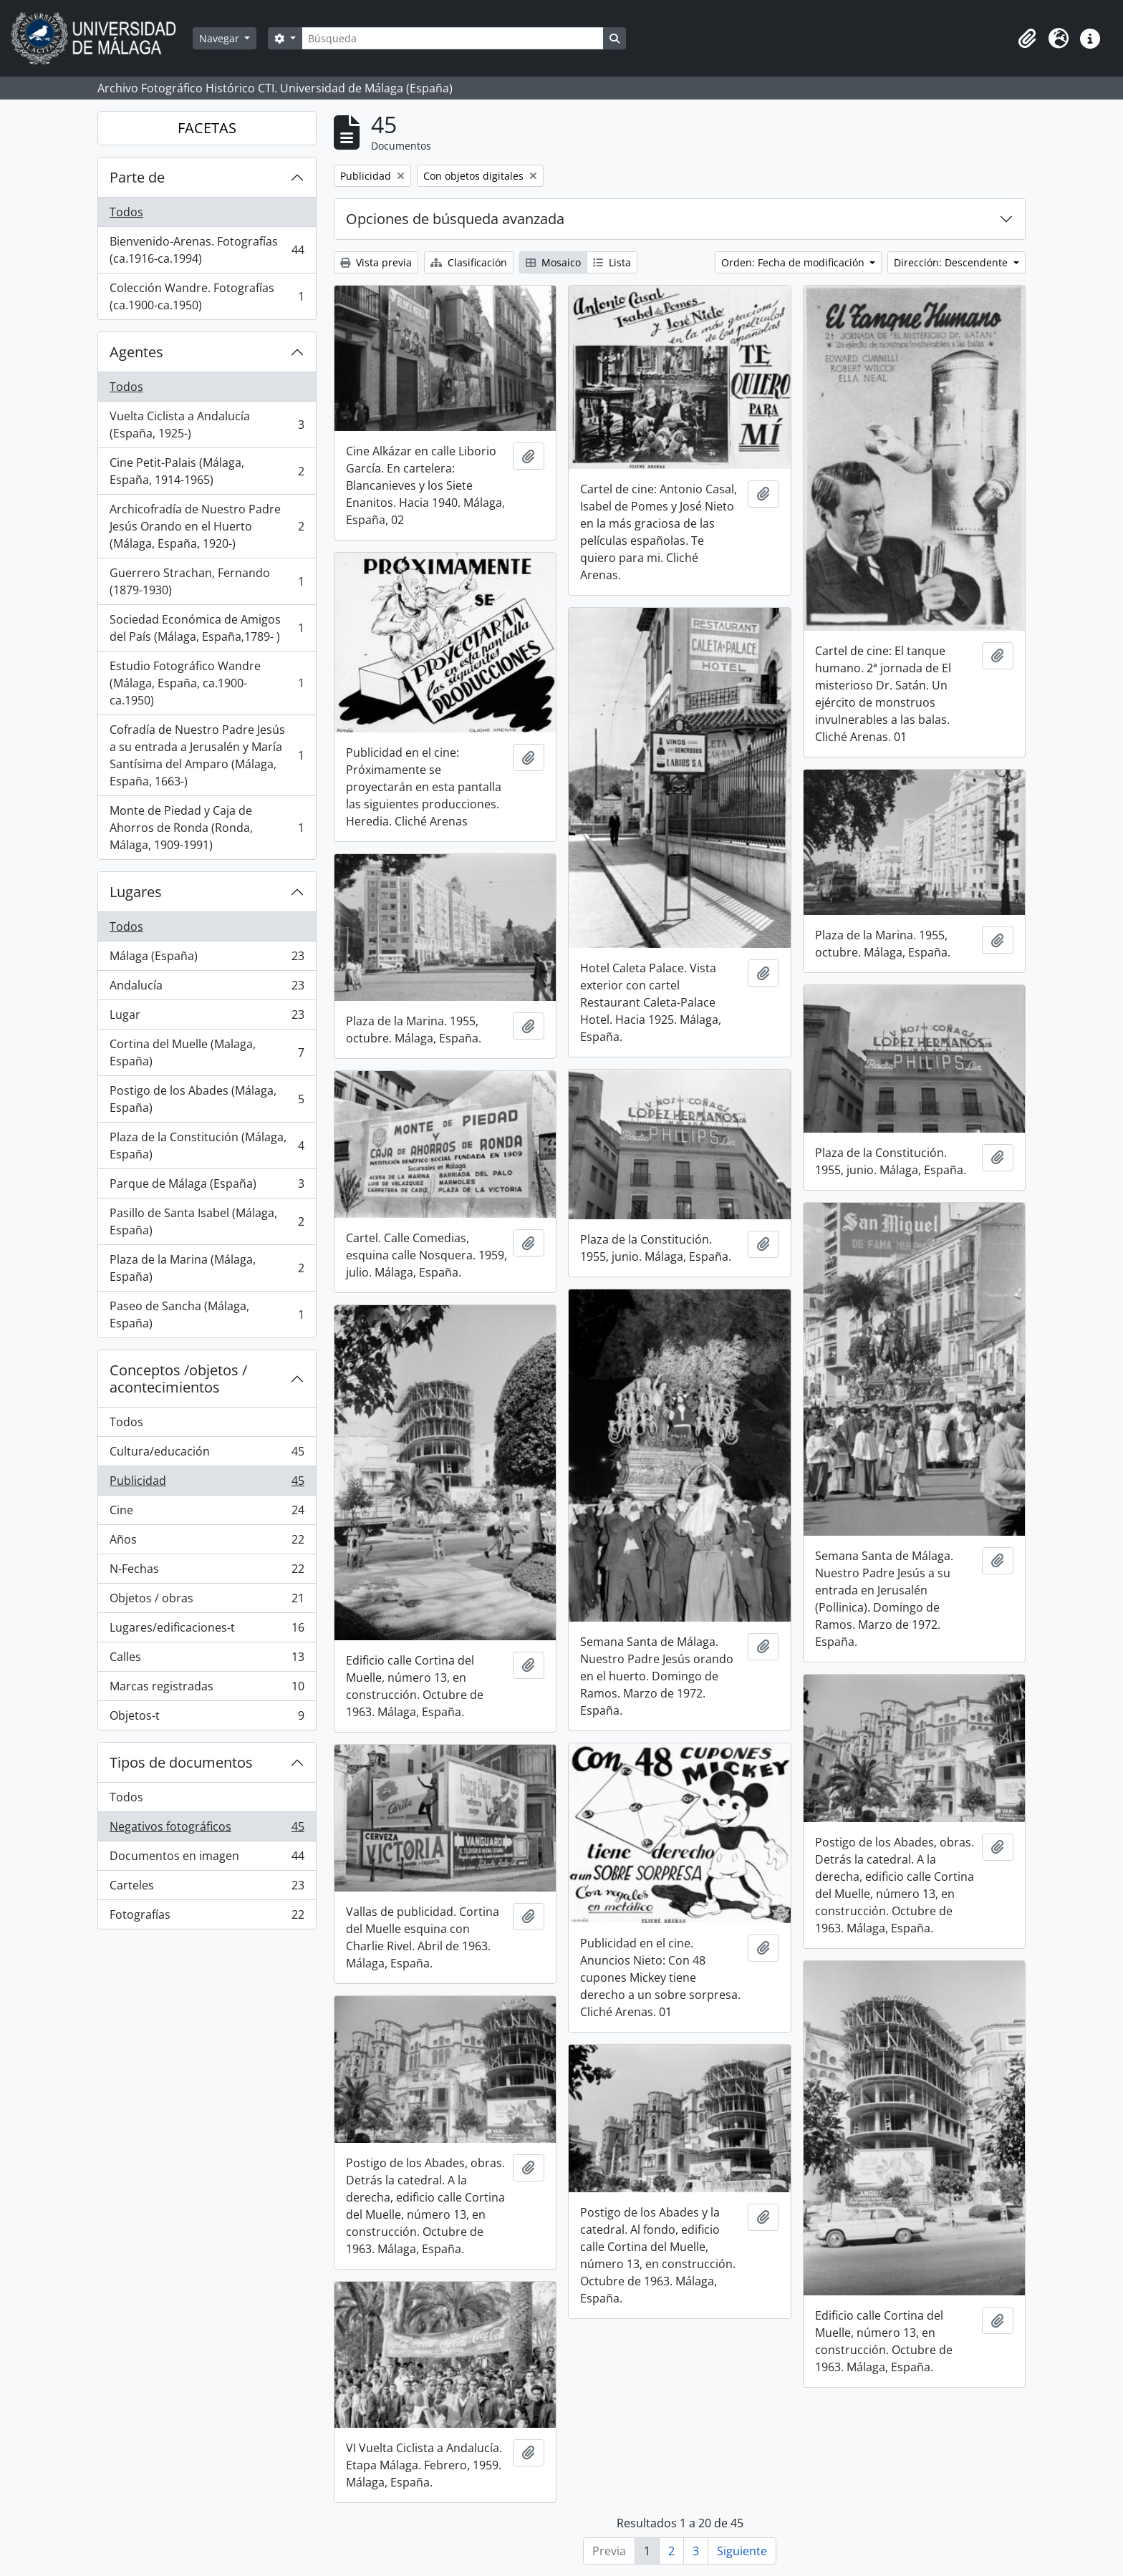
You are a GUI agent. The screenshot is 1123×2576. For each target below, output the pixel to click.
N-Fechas (206, 1572)
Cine (206, 1513)
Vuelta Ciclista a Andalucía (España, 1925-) (206, 424)
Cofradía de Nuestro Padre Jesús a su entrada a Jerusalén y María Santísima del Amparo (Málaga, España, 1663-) (206, 755)
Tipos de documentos (181, 1762)
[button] (1027, 38)
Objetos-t (206, 1718)
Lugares (136, 891)
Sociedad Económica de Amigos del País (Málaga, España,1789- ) (206, 627)
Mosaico (553, 262)
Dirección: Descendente (952, 262)
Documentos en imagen (206, 1859)
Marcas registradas (206, 1689)
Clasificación (468, 262)
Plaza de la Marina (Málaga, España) (206, 1267)
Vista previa (376, 262)
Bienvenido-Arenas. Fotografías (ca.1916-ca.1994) (206, 249)
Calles (206, 1660)
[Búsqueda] (453, 38)
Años (206, 1542)
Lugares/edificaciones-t (206, 1630)
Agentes (136, 352)
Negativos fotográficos (206, 1829)
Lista (612, 262)
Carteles (206, 1888)
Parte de (137, 177)
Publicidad (206, 1484)
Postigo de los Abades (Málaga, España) (206, 1099)
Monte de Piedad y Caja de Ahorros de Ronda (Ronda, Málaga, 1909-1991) (206, 828)
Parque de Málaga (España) (206, 1187)
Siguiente (742, 2551)
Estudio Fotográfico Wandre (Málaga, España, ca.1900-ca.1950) (206, 683)
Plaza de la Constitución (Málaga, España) (206, 1145)
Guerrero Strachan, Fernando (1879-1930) (206, 581)
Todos (126, 212)
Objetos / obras (206, 1601)
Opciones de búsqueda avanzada (455, 218)
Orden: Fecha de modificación (794, 262)
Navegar (220, 38)
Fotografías (206, 1917)
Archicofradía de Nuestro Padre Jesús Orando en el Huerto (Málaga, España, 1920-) (206, 526)
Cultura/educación (206, 1454)
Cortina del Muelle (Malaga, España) (206, 1052)
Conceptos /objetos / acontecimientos (178, 1378)
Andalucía (206, 988)
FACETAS (207, 127)
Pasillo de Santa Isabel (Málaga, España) (206, 1221)
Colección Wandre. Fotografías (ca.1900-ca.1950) (206, 296)
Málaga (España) (206, 959)
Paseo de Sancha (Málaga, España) (206, 1314)
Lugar (206, 1018)
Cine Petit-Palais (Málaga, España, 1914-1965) (206, 471)
